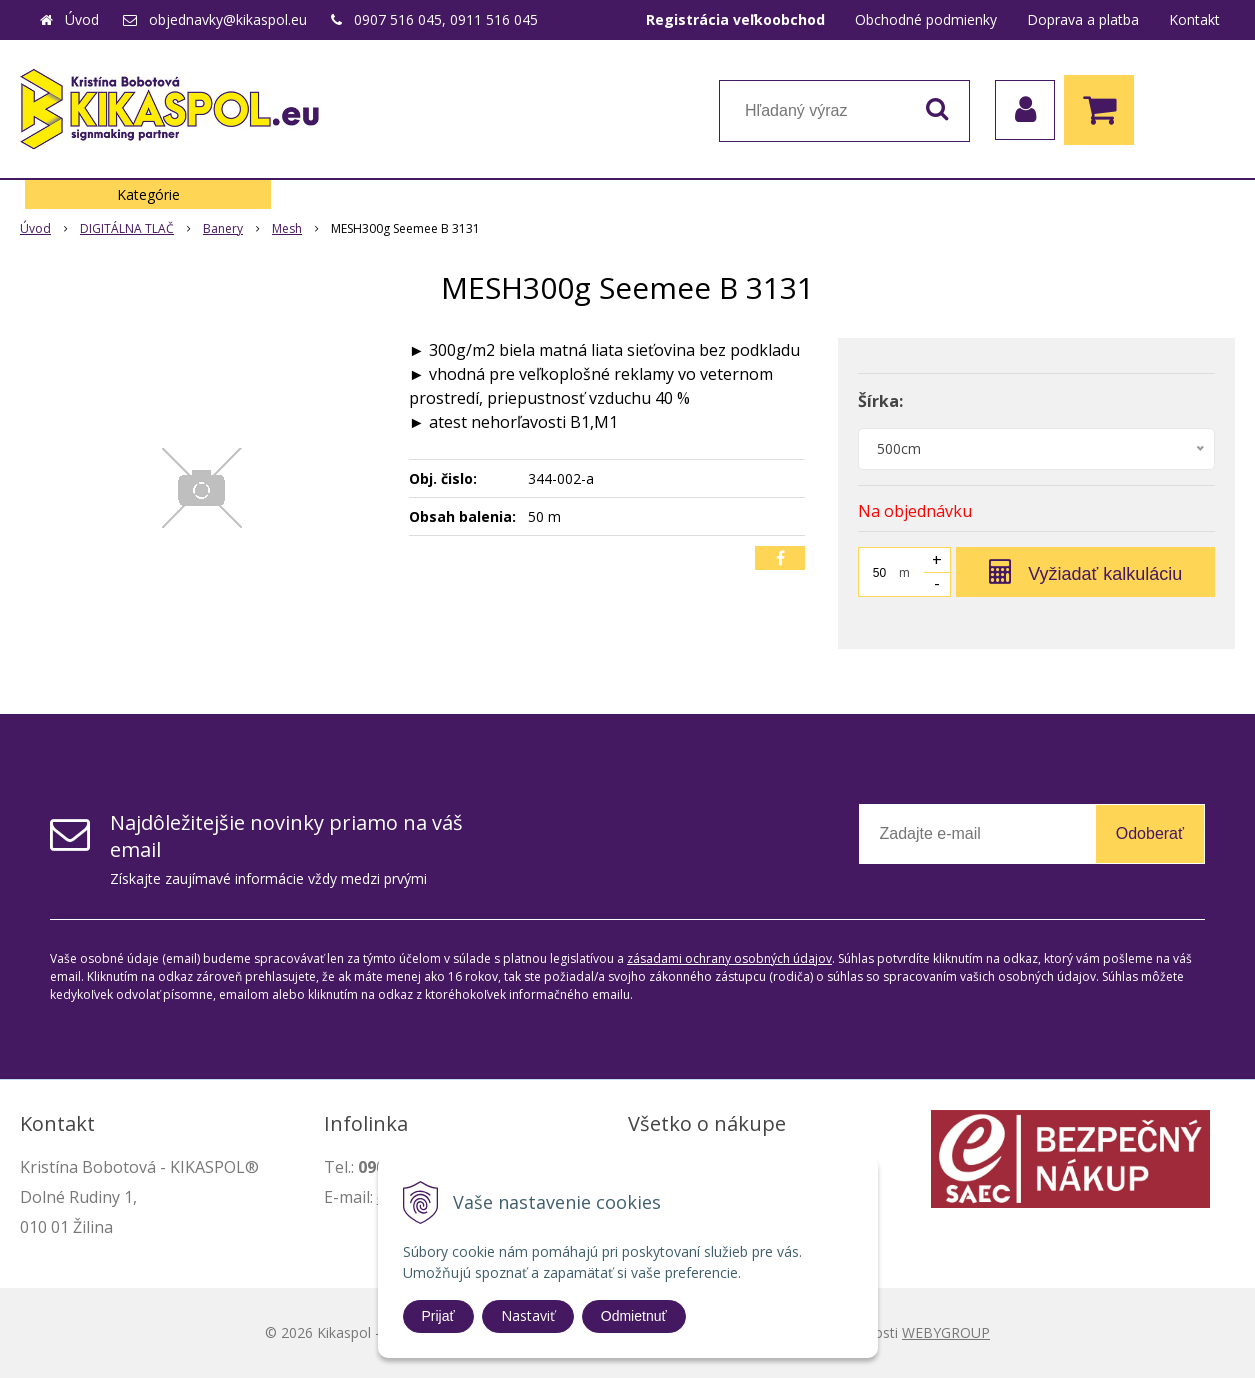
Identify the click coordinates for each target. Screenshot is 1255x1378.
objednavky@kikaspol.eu (228, 19)
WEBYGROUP (946, 1332)
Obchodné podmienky (926, 19)
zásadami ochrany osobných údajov (729, 958)
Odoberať (1150, 833)
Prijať (438, 1316)
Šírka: (880, 401)
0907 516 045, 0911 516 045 (446, 19)
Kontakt (1194, 19)
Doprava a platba (1083, 19)
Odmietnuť (634, 1316)
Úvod (82, 19)
